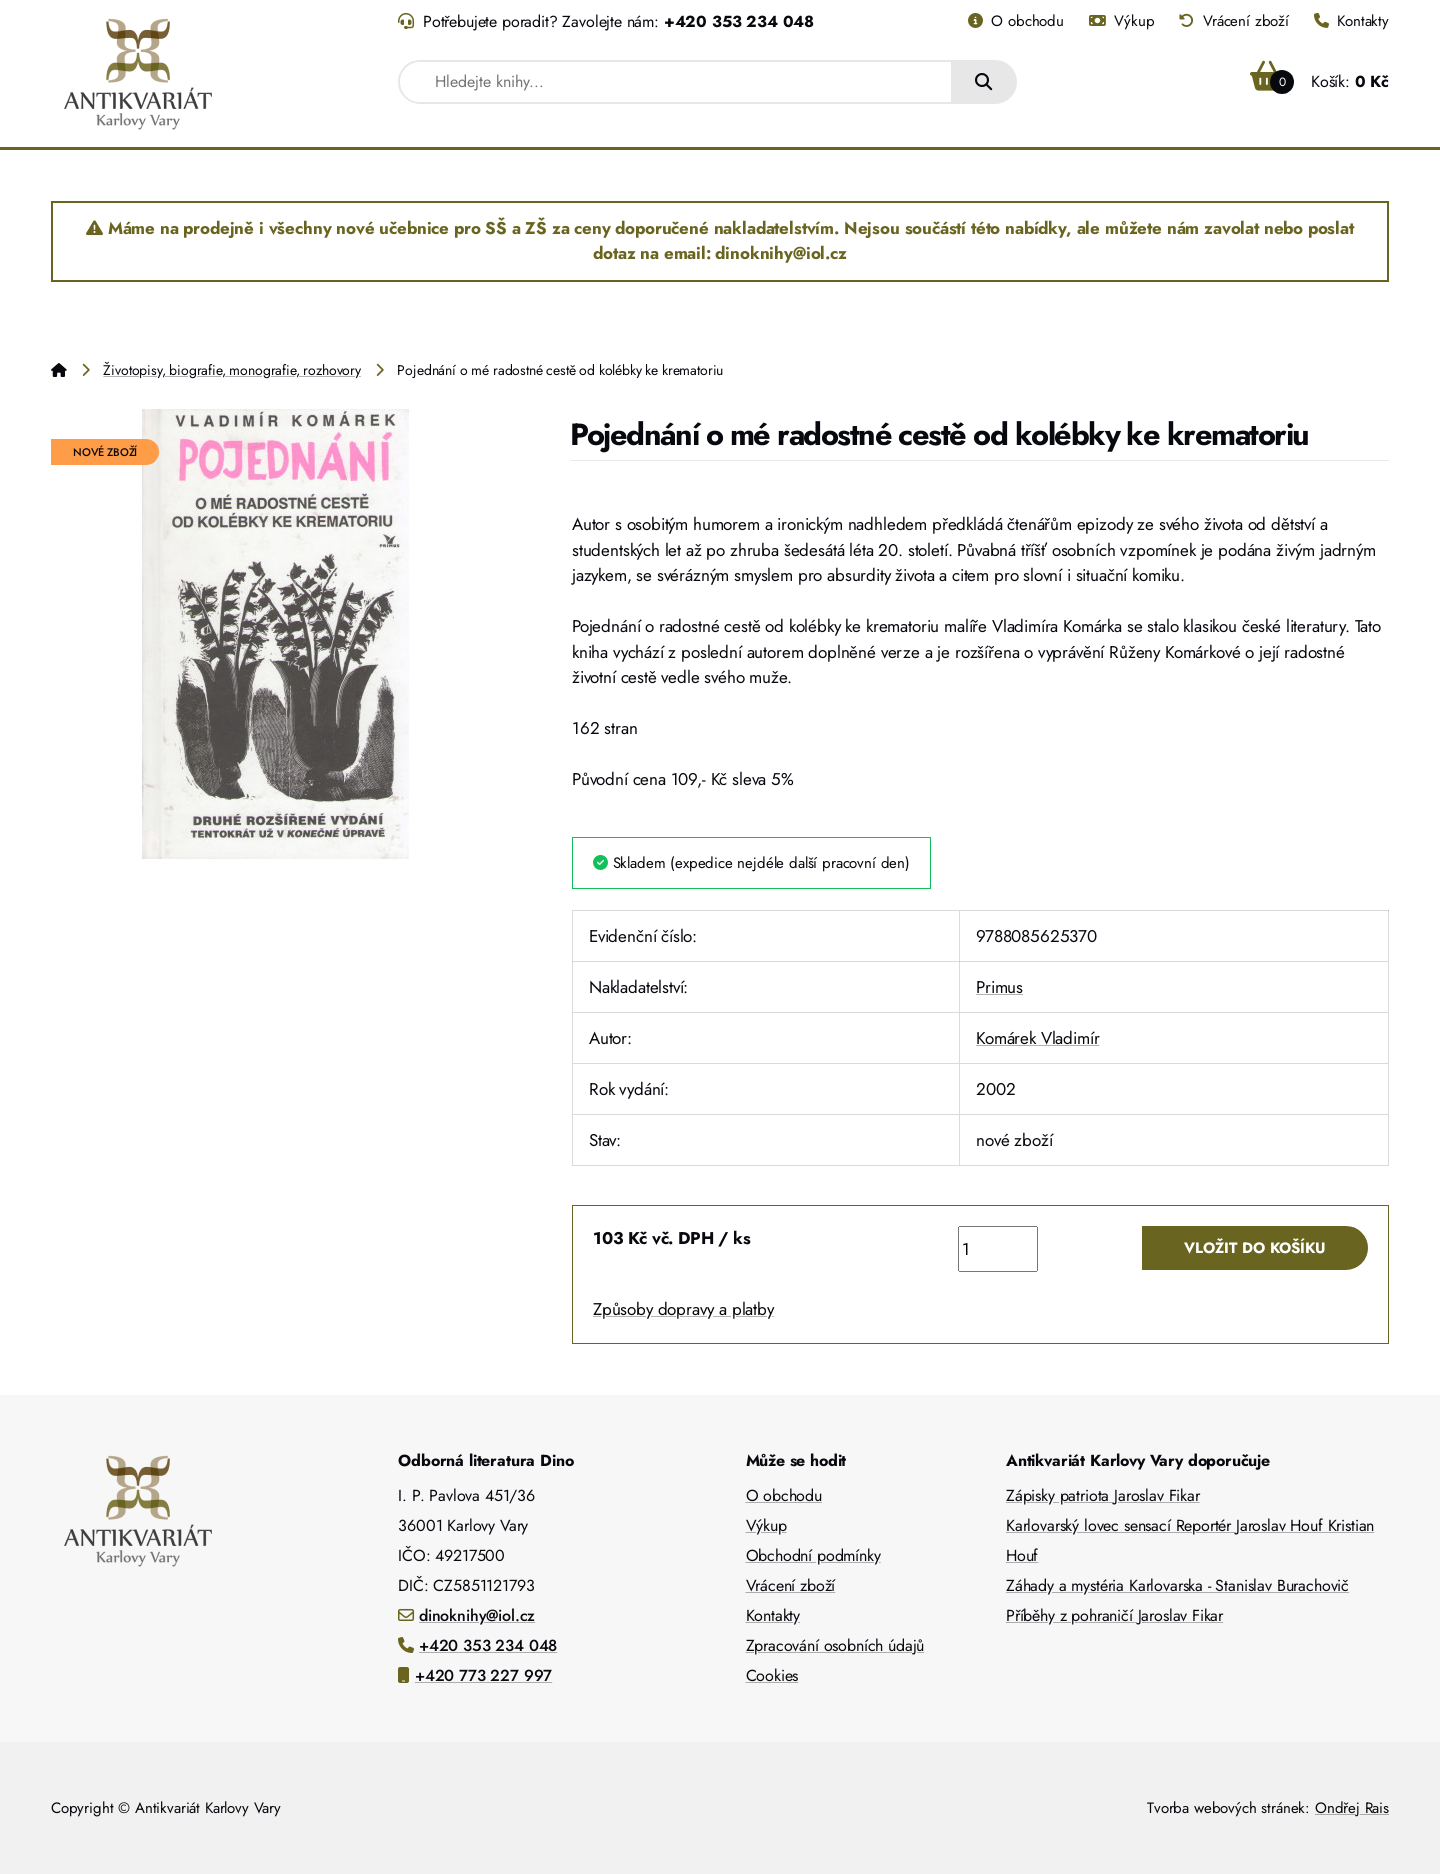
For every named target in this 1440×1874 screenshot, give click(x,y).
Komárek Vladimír (1037, 1038)
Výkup (1122, 21)
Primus (999, 987)
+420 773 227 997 (483, 1675)
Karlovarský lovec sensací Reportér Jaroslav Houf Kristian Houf (1190, 1540)
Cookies (772, 1675)
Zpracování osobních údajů (835, 1645)
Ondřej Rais (1352, 1808)
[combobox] (675, 82)
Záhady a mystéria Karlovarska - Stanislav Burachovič (1177, 1585)
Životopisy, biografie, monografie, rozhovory (232, 370)
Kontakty (1351, 21)
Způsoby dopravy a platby (683, 1309)
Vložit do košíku (1255, 1248)
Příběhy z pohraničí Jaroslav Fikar (1114, 1615)
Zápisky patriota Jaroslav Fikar (1103, 1495)
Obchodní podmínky (813, 1555)
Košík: (1319, 81)
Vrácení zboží (1233, 21)
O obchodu (1016, 21)
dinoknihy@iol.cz (477, 1615)
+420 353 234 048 (739, 21)
